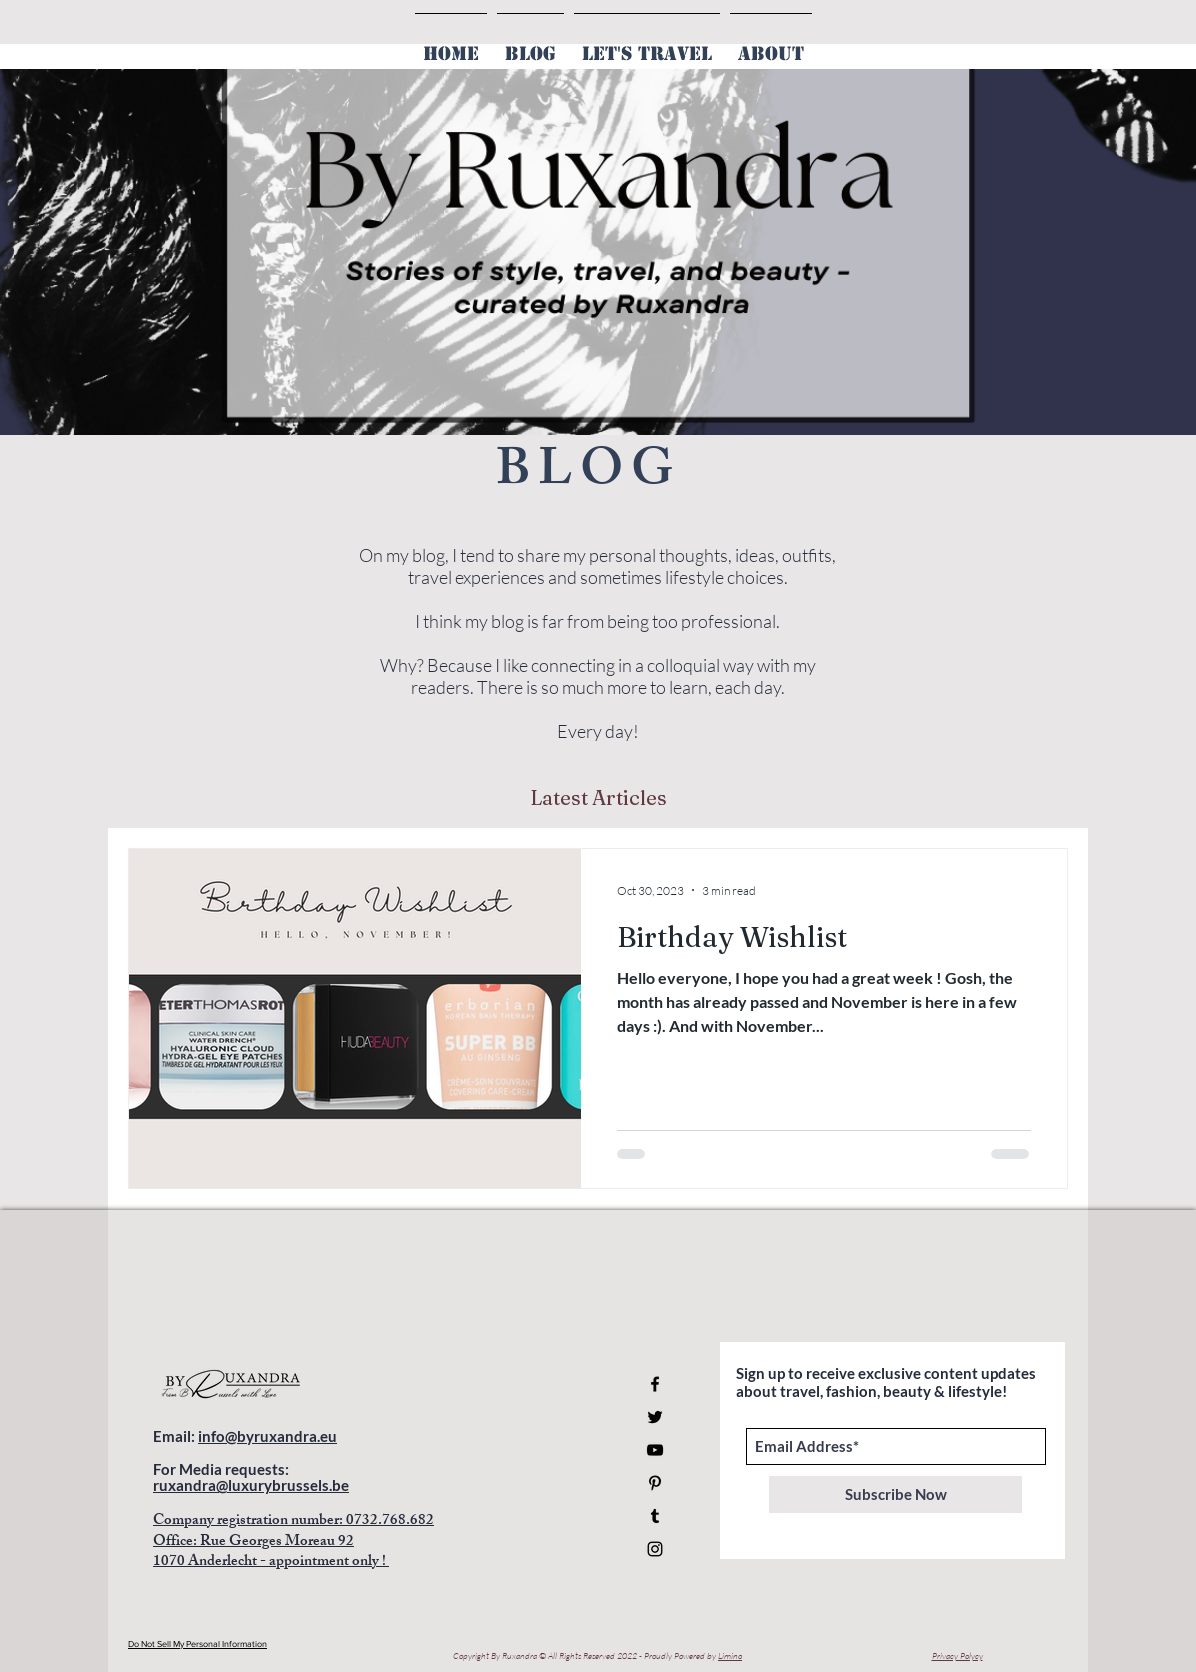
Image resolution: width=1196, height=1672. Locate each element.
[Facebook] (655, 1384)
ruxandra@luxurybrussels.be (251, 1485)
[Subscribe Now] (895, 1494)
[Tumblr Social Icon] (655, 1516)
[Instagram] (655, 1549)
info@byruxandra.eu (267, 1436)
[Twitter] (655, 1417)
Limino (730, 1655)
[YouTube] (655, 1450)
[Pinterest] (655, 1483)
